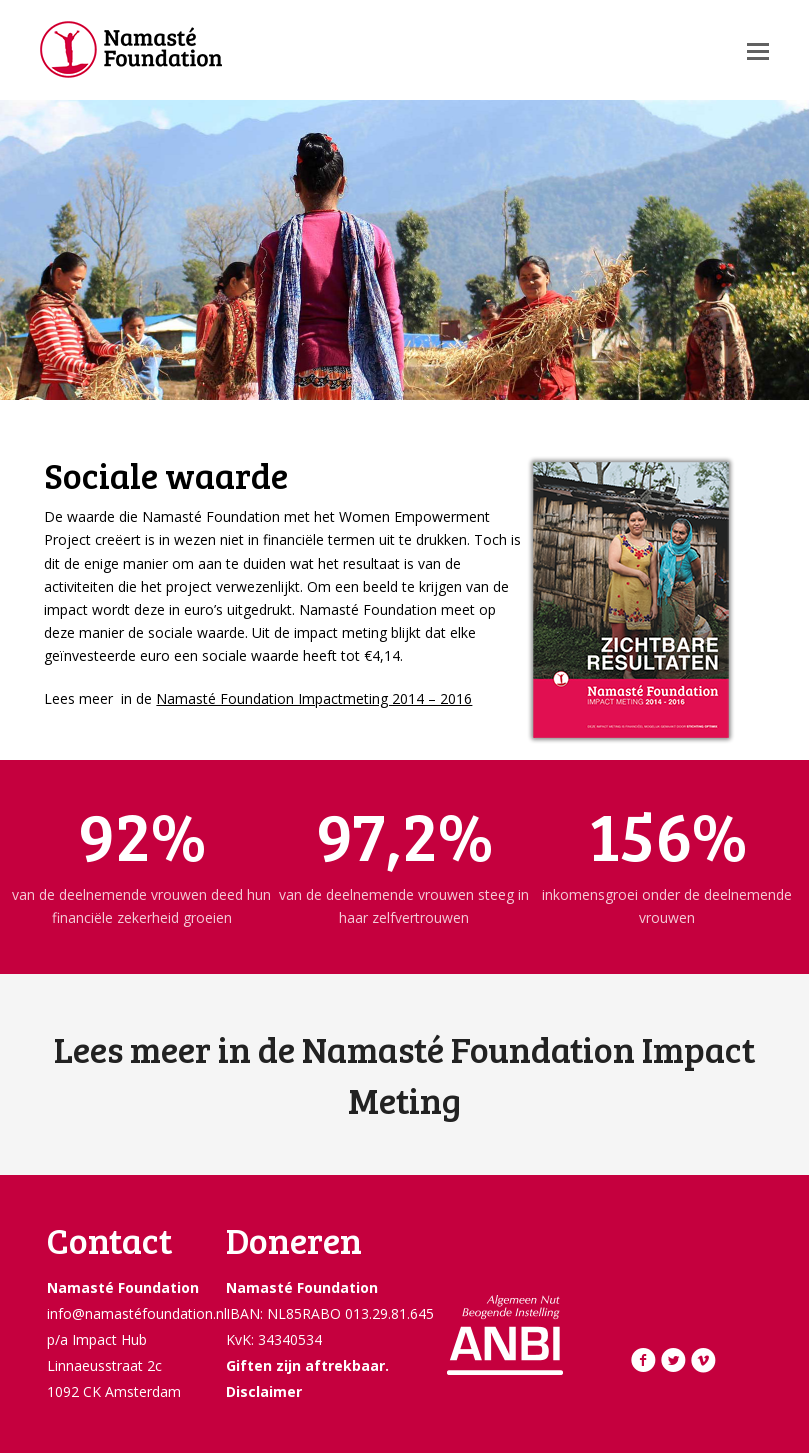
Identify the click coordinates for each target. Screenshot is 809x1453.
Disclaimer (264, 1391)
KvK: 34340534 (274, 1339)
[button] (758, 50)
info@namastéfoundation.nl (137, 1313)
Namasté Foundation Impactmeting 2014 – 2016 (314, 698)
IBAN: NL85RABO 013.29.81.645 (330, 1313)
